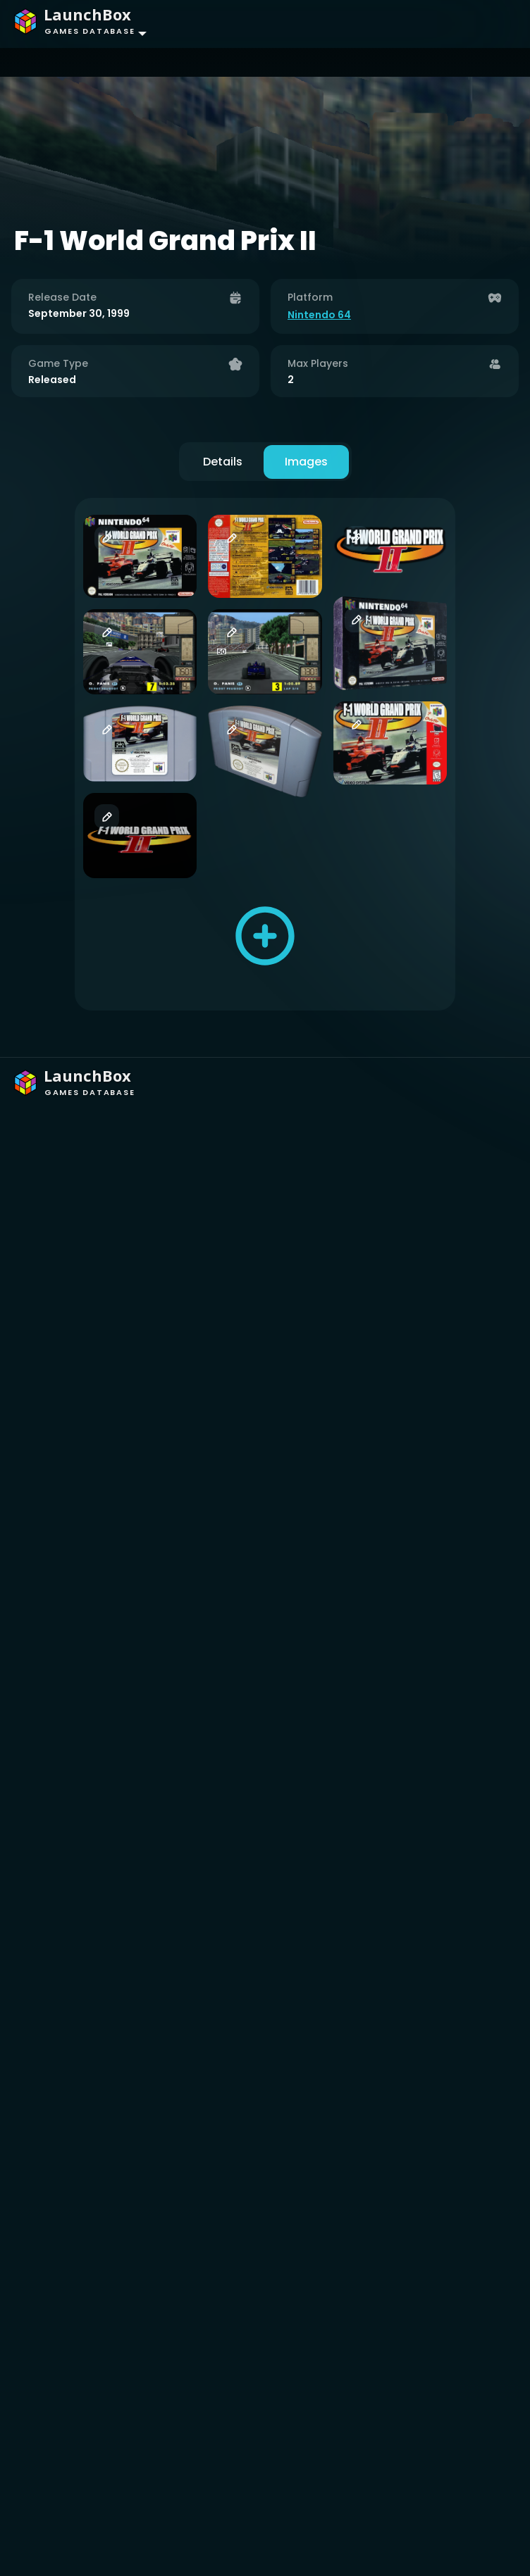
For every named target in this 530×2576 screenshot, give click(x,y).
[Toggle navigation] (491, 24)
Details (222, 462)
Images (306, 462)
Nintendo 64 (319, 315)
